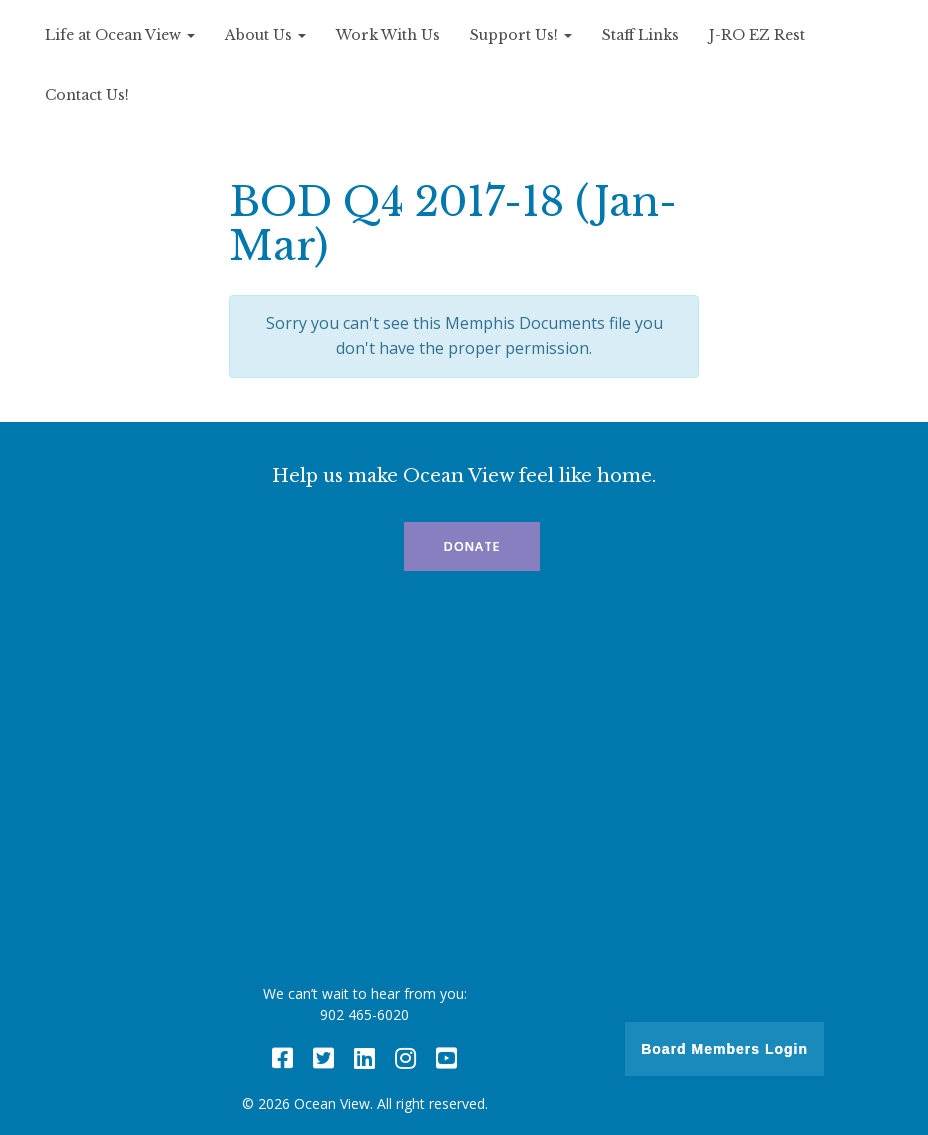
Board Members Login (724, 1049)
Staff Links (640, 35)
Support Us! (521, 35)
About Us (265, 35)
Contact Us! (87, 95)
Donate (472, 546)
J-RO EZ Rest (757, 35)
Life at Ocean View (120, 35)
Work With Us (388, 35)
